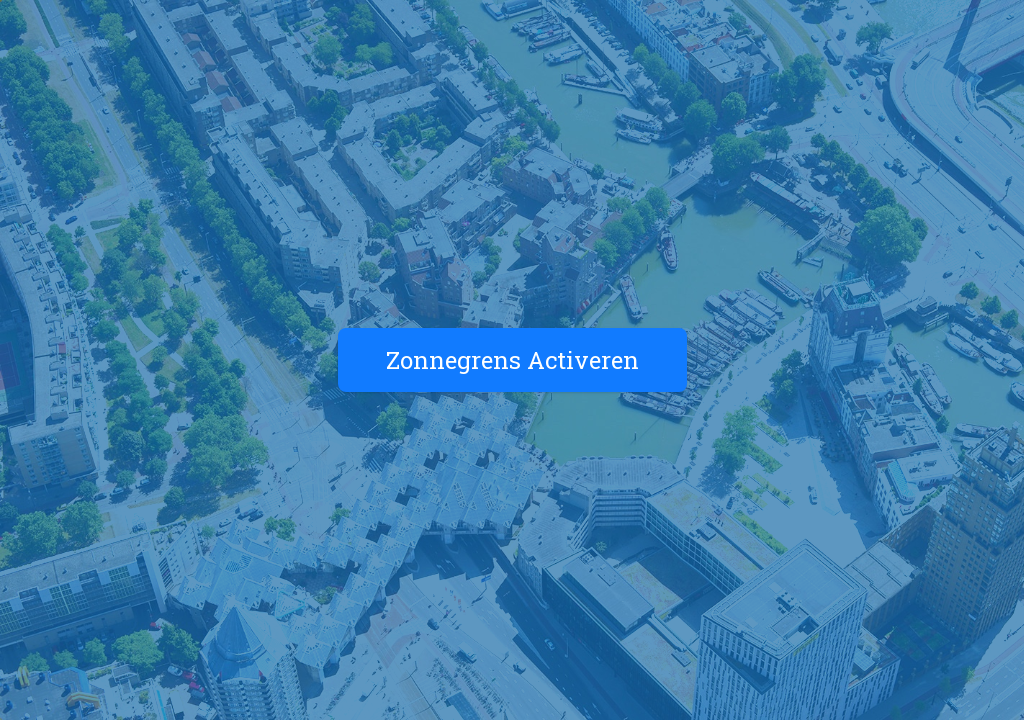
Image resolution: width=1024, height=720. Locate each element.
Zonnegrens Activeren (512, 360)
